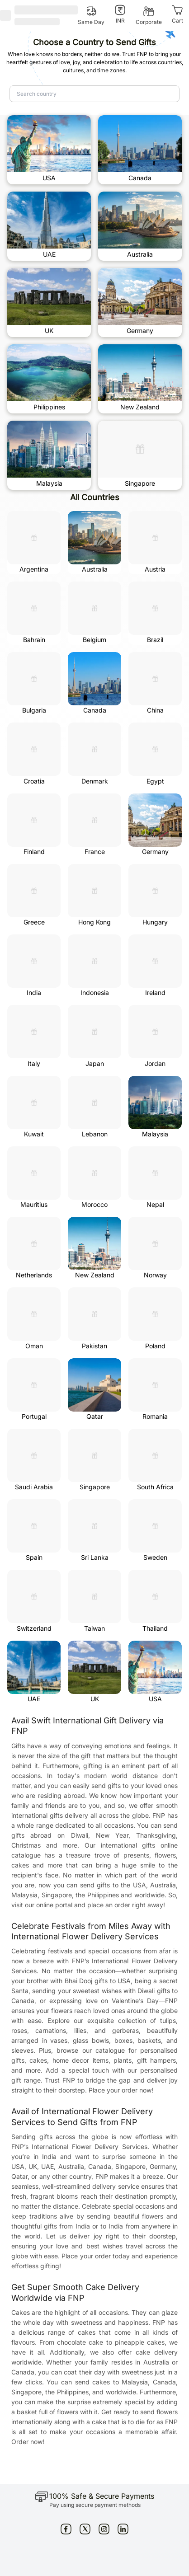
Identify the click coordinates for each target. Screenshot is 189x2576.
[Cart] (177, 14)
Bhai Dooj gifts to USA (98, 1981)
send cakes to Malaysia (111, 2382)
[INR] (120, 14)
